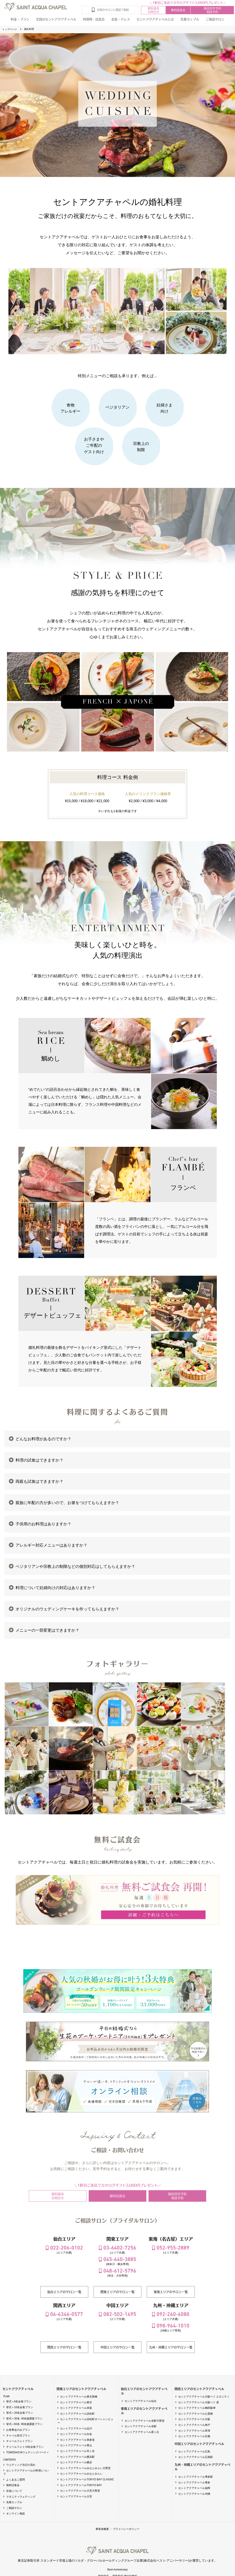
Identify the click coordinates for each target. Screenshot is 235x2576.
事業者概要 (102, 2529)
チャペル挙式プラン (18, 2435)
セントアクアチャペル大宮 (76, 2496)
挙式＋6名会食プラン (19, 2401)
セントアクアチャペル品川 (76, 2428)
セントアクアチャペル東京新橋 (78, 2396)
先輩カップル (189, 19)
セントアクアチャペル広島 (194, 2451)
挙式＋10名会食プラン (19, 2407)
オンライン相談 (15, 2513)
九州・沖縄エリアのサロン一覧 (170, 2347)
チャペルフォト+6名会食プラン (25, 2446)
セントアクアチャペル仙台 (141, 2401)
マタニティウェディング (20, 2496)
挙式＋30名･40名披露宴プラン (24, 2418)
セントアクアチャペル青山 (76, 2445)
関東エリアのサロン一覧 (117, 2291)
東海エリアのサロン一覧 (171, 2291)
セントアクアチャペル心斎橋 (195, 2413)
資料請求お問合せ (153, 10)
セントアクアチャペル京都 (194, 2436)
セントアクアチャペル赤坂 (76, 2407)
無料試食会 (178, 10)
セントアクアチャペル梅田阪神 (196, 2407)
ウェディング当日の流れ (20, 2464)
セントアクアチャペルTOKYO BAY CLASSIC (87, 2479)
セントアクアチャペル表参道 (77, 2439)
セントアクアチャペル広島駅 (195, 2457)
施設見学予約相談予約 (212, 10)
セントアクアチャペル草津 (194, 2430)
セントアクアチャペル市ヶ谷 (77, 2451)
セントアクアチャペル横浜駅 (77, 2456)
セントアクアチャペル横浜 (76, 2462)
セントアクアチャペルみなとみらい (81, 2473)
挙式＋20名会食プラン (19, 2412)
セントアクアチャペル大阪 (194, 2419)
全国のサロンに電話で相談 (113, 9)
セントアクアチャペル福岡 (194, 2488)
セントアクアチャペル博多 (194, 2482)
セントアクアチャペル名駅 (141, 2426)
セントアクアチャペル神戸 (194, 2425)
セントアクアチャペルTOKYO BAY (81, 2485)
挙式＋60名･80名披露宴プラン (24, 2424)
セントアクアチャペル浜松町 (77, 2413)
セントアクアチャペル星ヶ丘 (142, 2432)
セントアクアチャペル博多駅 (195, 2476)
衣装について (14, 2491)
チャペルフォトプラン (19, 2441)
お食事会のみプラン (18, 2429)
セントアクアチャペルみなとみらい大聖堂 (85, 2468)
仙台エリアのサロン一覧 (64, 2291)
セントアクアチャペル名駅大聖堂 (144, 2420)
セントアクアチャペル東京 (76, 2402)
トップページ (9, 29)
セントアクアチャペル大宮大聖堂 (80, 2490)
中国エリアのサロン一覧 (117, 2347)
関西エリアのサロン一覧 (64, 2347)
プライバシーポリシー (126, 2529)
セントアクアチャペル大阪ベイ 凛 (198, 2402)
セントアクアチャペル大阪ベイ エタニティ (203, 2396)
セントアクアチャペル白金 (76, 2434)
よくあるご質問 (15, 2479)
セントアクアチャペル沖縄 (194, 2493)
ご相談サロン (14, 2508)
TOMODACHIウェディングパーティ (27, 2452)
